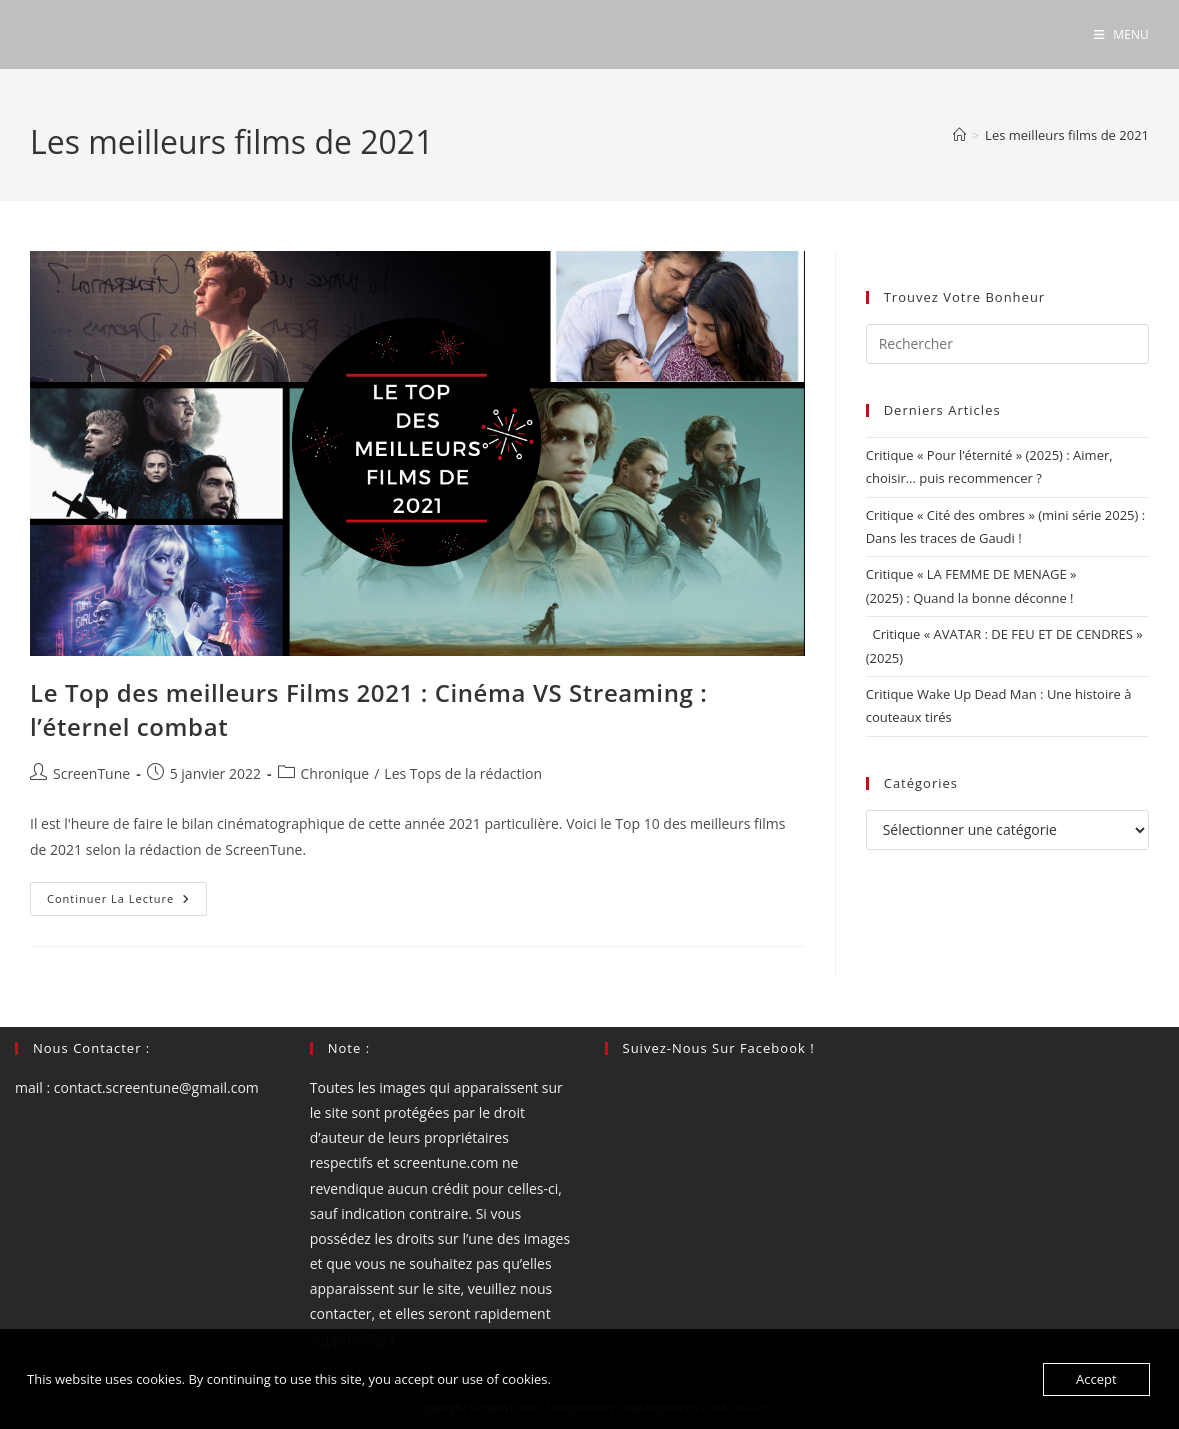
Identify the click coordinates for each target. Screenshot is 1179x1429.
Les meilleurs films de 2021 (1067, 135)
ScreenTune (91, 773)
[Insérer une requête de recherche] (1007, 344)
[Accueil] (959, 135)
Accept (1096, 1379)
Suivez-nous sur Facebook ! (719, 1048)
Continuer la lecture (127, 902)
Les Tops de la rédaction (463, 773)
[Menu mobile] (1121, 34)
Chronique (335, 773)
